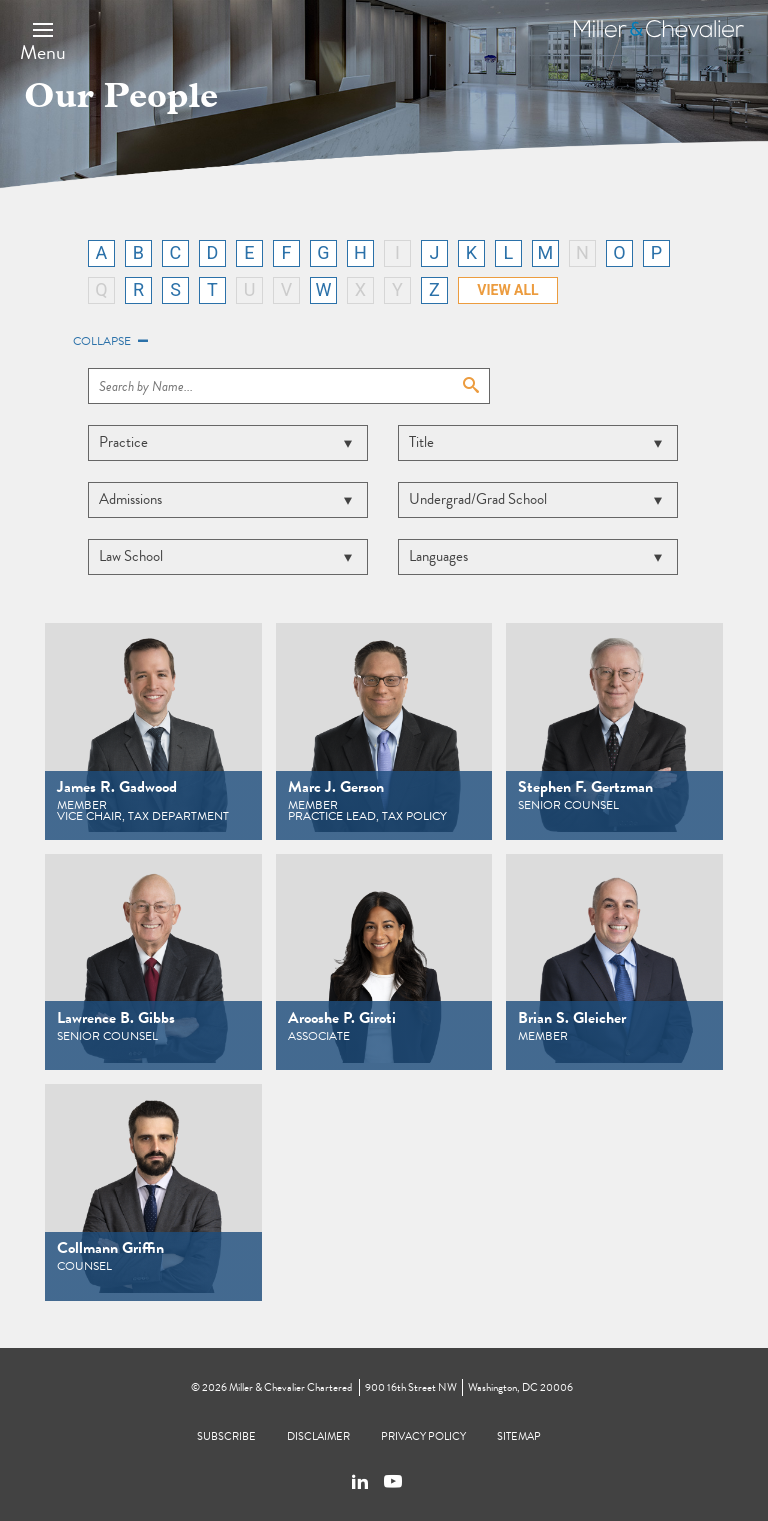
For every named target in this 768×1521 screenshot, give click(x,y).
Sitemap (519, 1436)
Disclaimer (318, 1436)
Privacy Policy (423, 1436)
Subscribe (226, 1436)
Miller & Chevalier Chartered (290, 1387)
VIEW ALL (507, 290)
